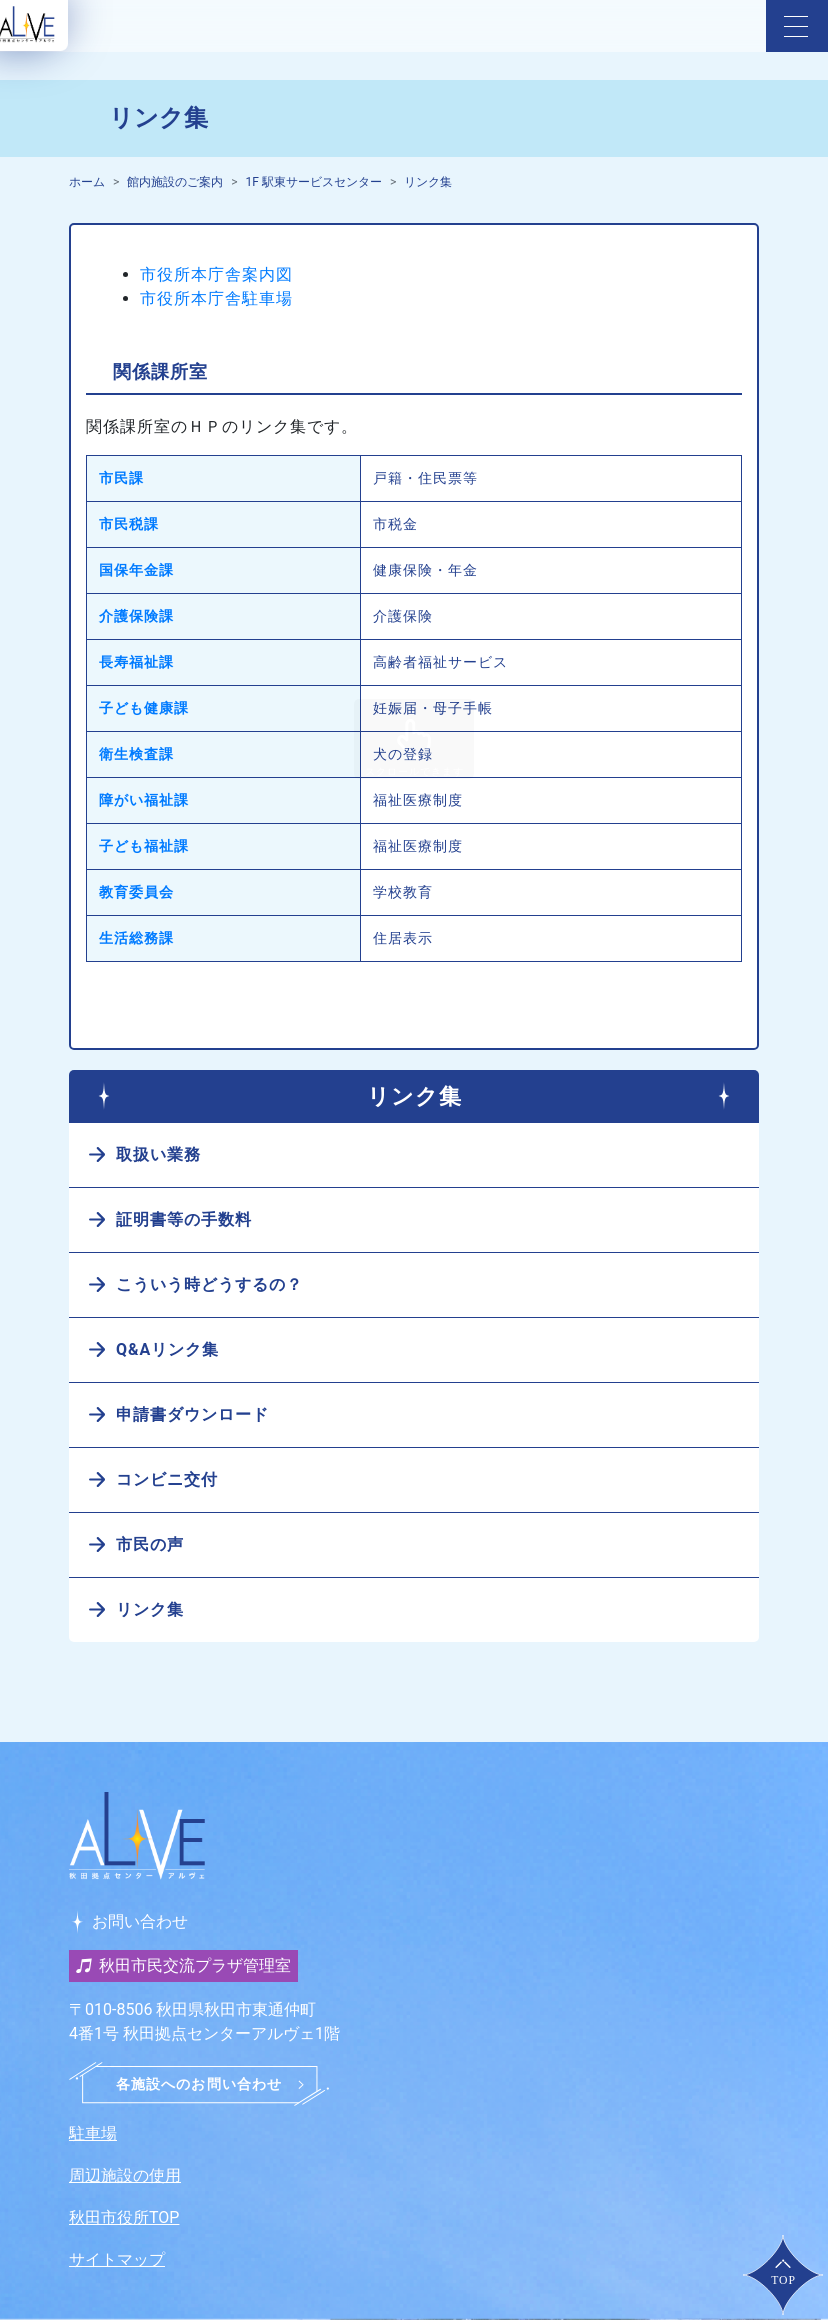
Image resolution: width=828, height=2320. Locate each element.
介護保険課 (136, 616)
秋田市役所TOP (124, 2217)
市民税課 (129, 524)
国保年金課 (136, 570)
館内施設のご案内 (175, 182)
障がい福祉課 (144, 800)
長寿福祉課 (136, 662)
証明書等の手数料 (184, 1219)
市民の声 (150, 1544)
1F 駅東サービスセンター (314, 182)
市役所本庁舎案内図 (216, 274)
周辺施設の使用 (125, 2175)
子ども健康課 (144, 708)
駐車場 (93, 2133)
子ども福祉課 (144, 846)
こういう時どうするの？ (209, 1284)
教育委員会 (136, 892)
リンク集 (428, 182)
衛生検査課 (136, 754)
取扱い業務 (158, 1154)
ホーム (87, 182)
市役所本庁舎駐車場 (216, 298)
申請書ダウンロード (192, 1414)
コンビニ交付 (167, 1479)
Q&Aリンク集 (167, 1349)
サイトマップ (117, 2259)
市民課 (121, 478)
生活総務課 (136, 938)
